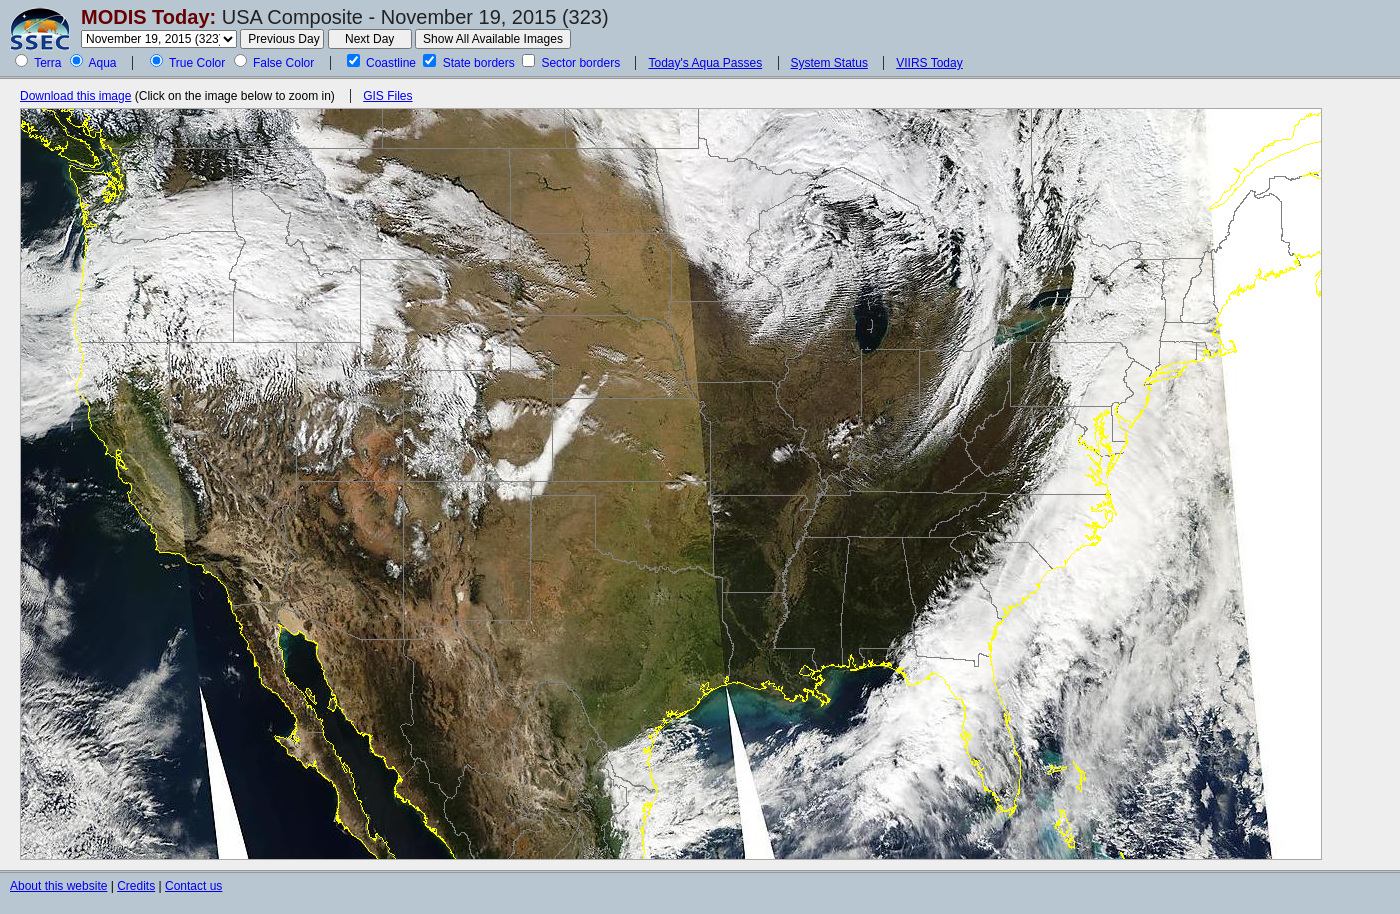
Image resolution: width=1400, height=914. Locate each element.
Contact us (193, 886)
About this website (58, 886)
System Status (829, 63)
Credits (136, 886)
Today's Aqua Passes (705, 63)
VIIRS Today (929, 63)
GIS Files (387, 96)
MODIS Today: (148, 17)
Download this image (75, 96)
